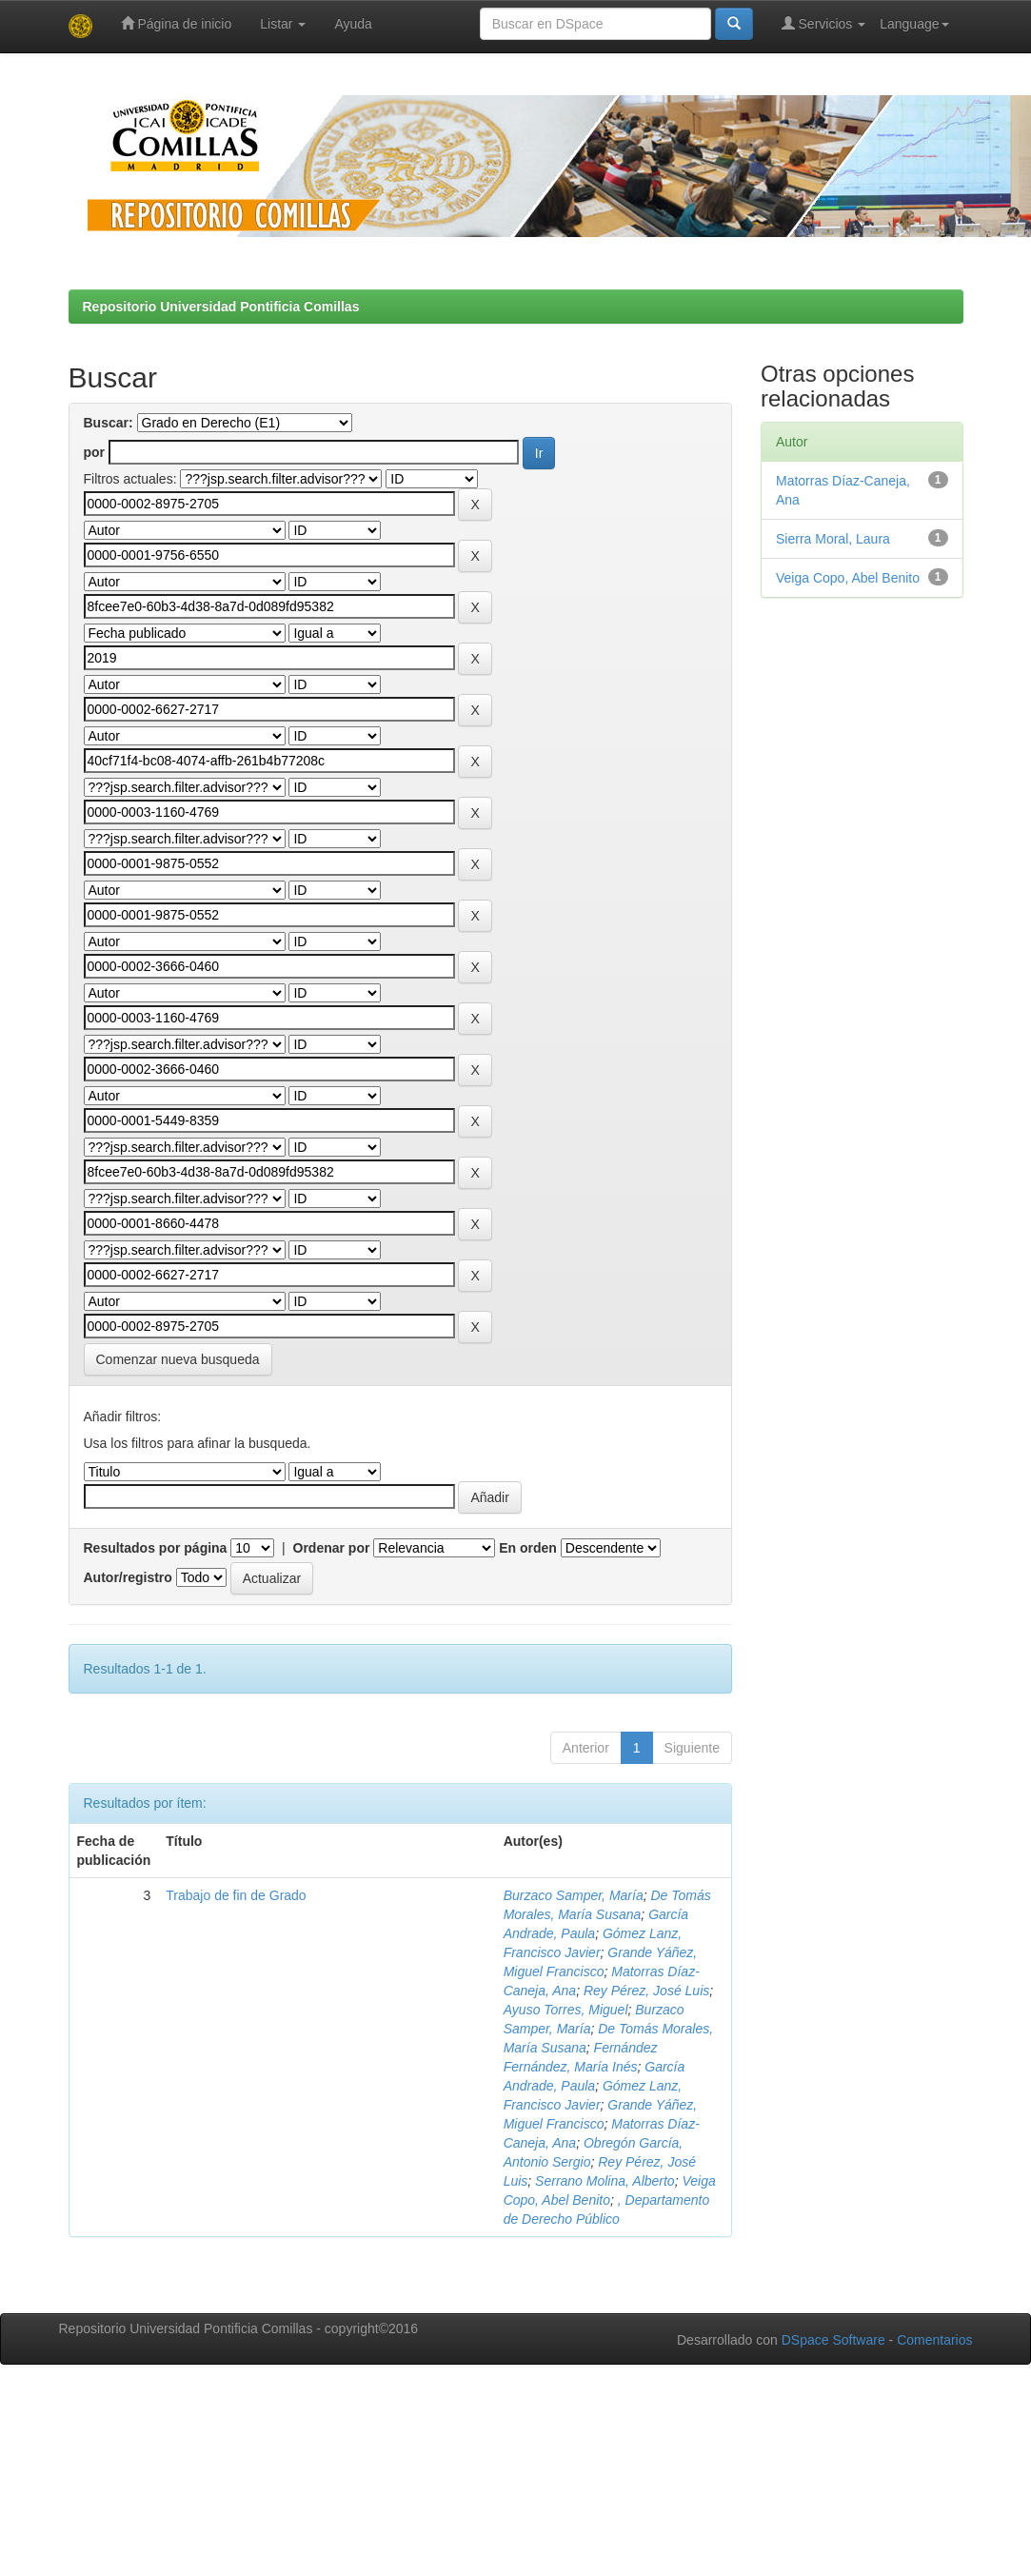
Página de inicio (176, 23)
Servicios (824, 23)
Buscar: (108, 422)
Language (914, 23)
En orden (528, 1548)
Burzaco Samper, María (574, 1895)
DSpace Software (833, 2340)
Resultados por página (156, 1548)
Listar (283, 23)
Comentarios (934, 2340)
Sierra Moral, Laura (833, 538)
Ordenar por (331, 1548)
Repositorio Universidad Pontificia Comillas (221, 306)
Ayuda (352, 23)
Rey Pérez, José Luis (646, 1990)
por (95, 452)
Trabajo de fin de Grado (236, 1895)
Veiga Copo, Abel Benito (848, 577)
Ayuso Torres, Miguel (566, 2009)
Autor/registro (128, 1577)
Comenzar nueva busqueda (178, 1359)
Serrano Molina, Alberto (605, 2181)
